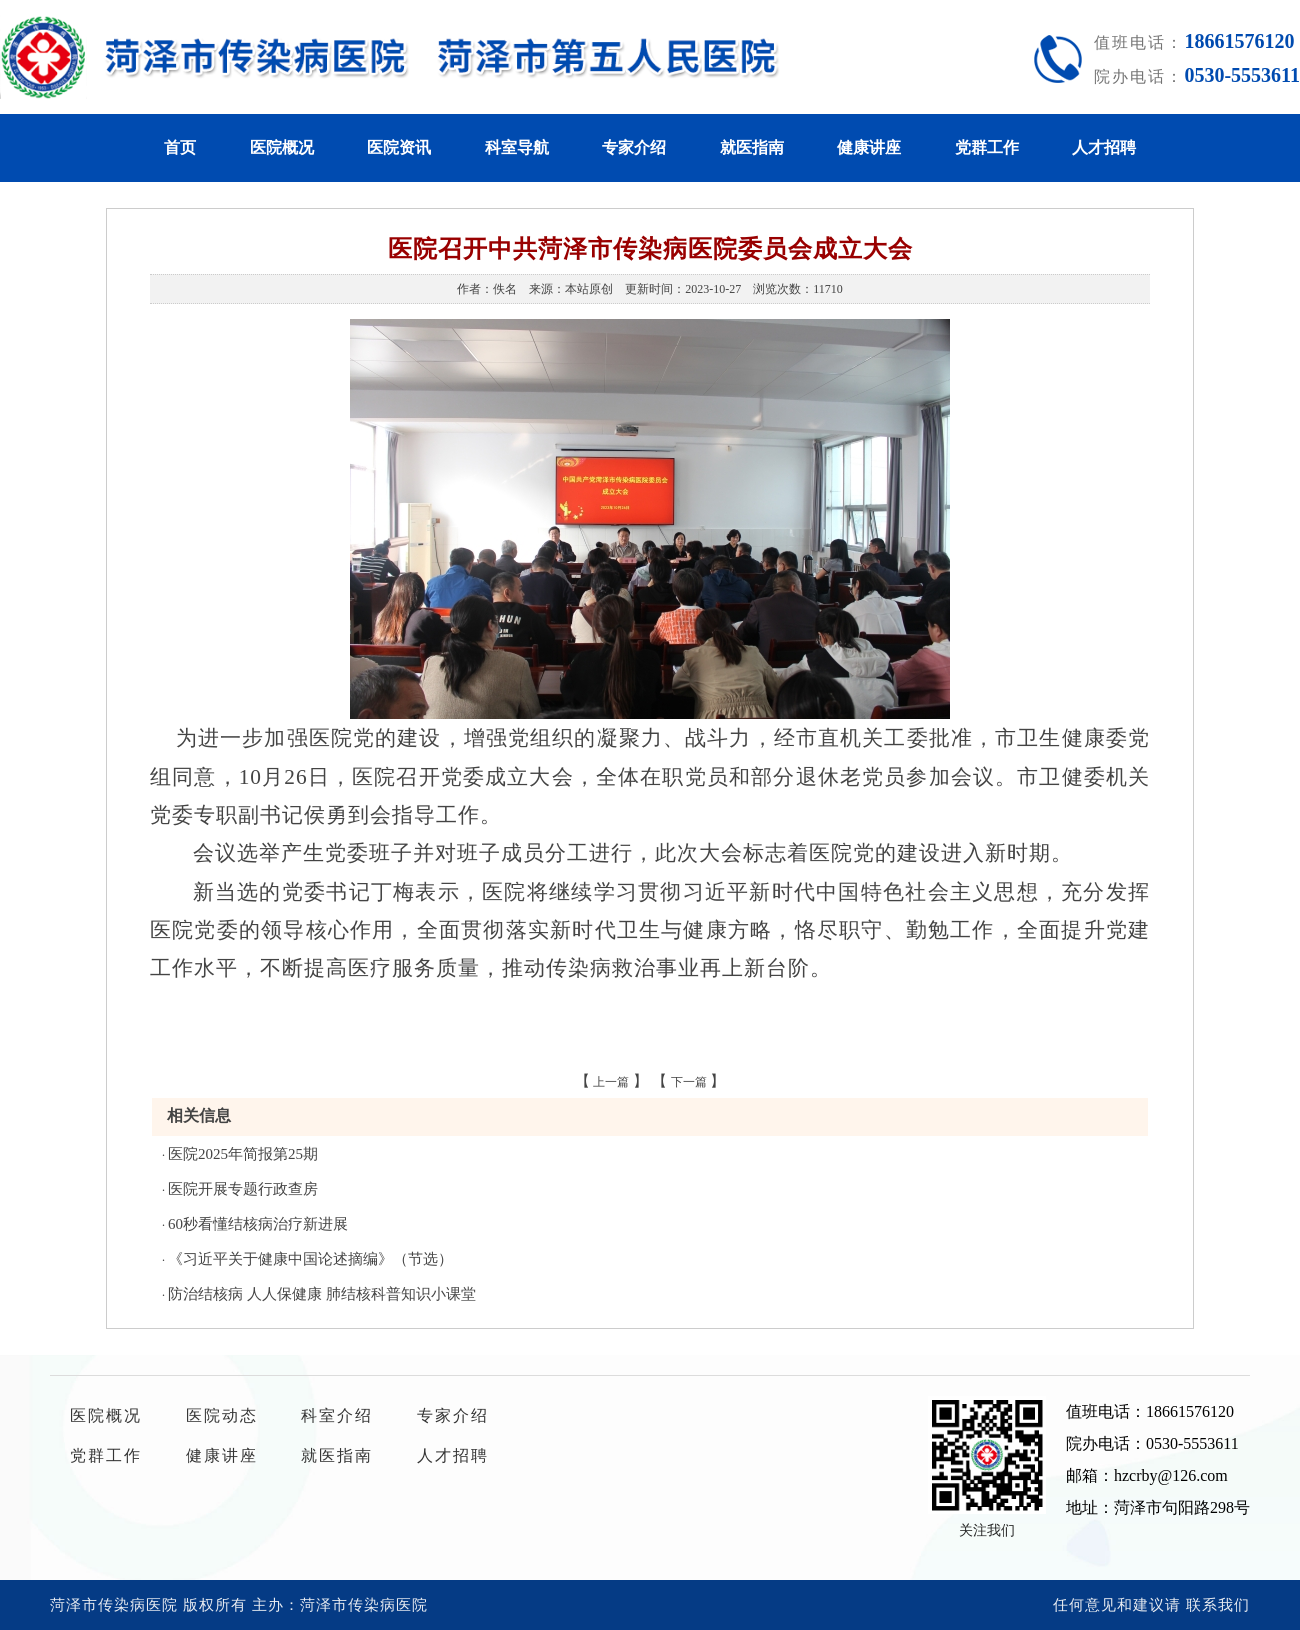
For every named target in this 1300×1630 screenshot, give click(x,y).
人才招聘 (1104, 147)
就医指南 (752, 147)
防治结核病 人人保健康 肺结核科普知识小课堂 (322, 1294)
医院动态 (222, 1415)
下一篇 (689, 1082)
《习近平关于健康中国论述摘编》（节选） (310, 1259)
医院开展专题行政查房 (243, 1189)
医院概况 (282, 147)
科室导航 (517, 147)
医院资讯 (399, 147)
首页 (180, 147)
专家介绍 (634, 147)
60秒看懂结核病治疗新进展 (258, 1224)
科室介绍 (337, 1415)
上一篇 (611, 1082)
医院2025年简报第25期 (243, 1154)
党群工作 (987, 147)
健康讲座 (869, 147)
